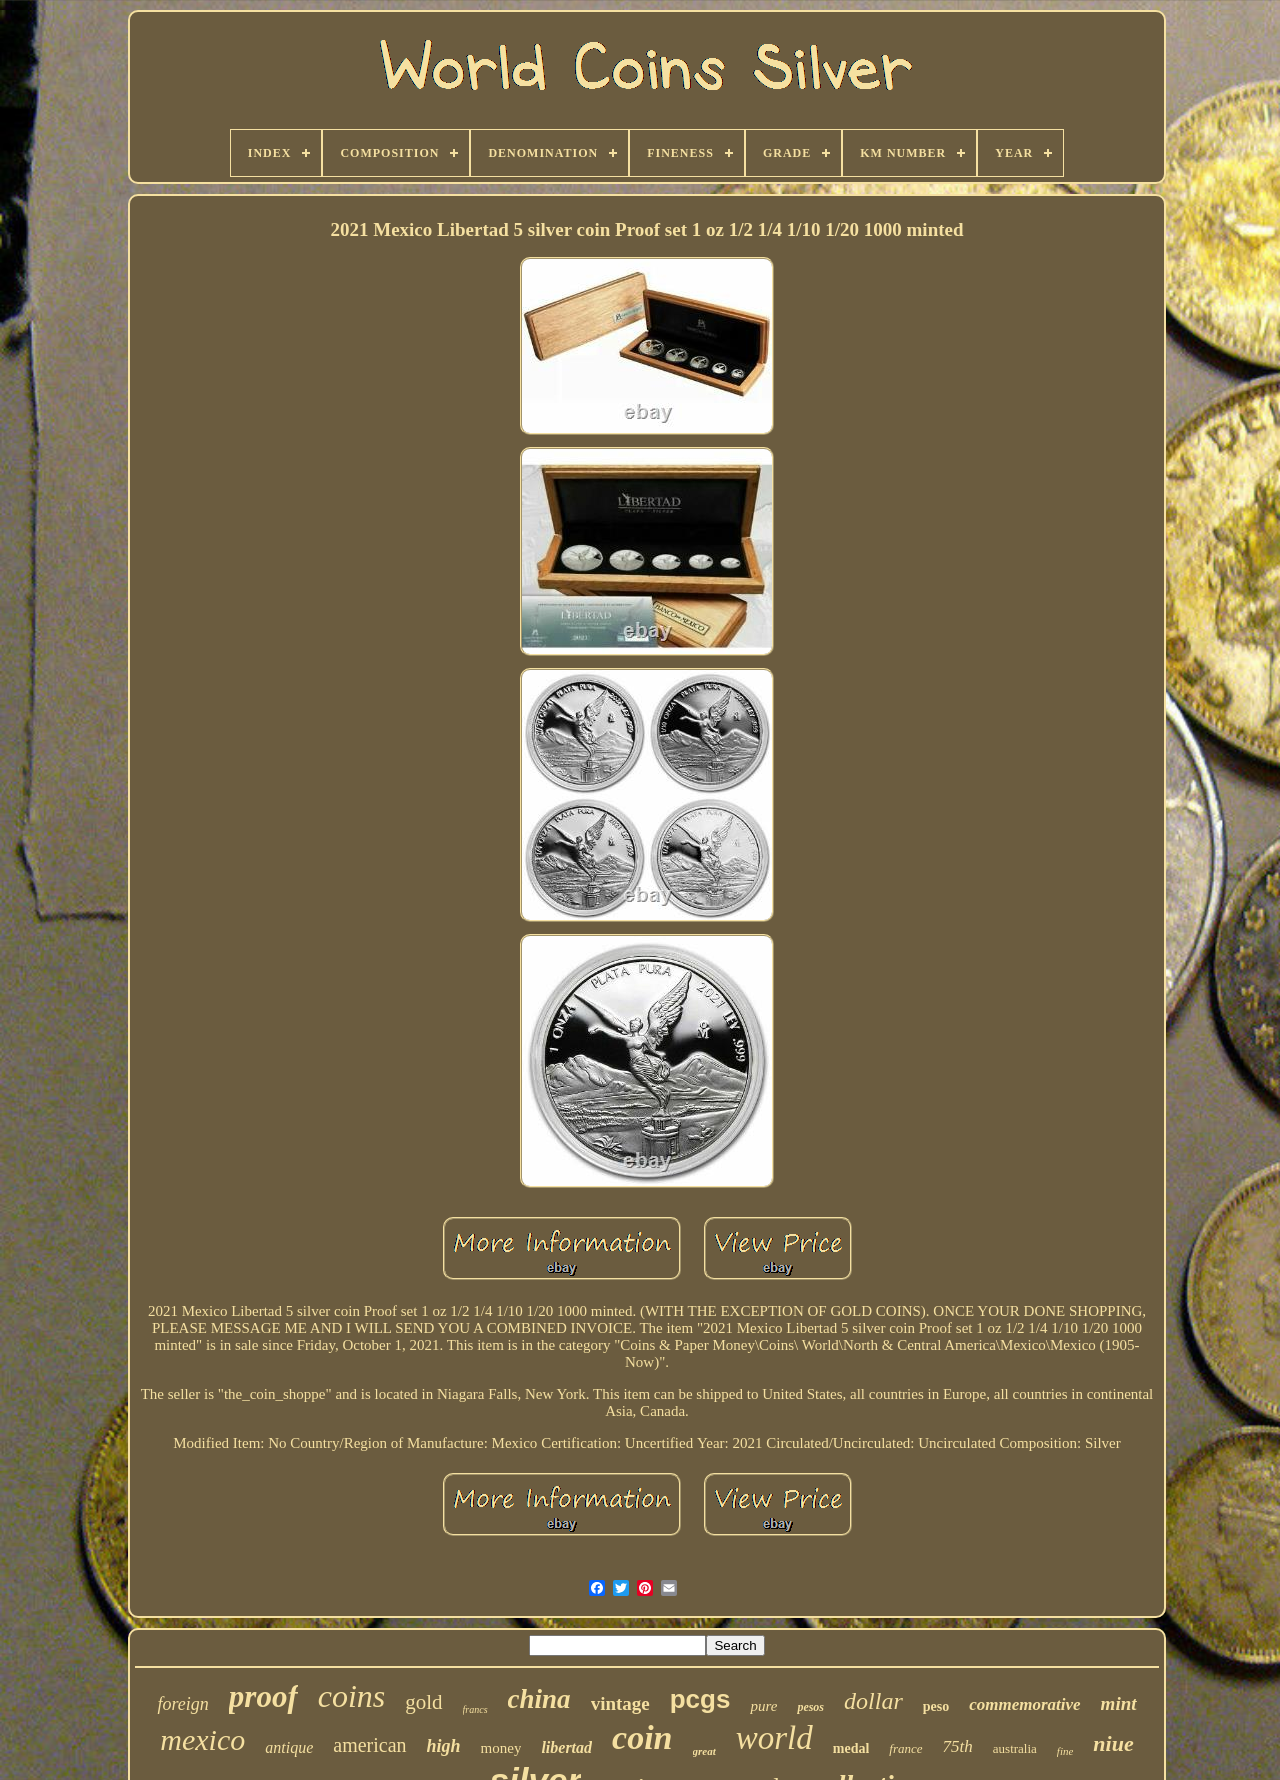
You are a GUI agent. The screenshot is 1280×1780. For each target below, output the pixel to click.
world (774, 1738)
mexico (202, 1739)
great (704, 1751)
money (501, 1748)
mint (1119, 1703)
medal (851, 1748)
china (539, 1699)
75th (958, 1746)
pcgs (700, 1699)
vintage (620, 1703)
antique (289, 1747)
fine (1065, 1751)
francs (475, 1709)
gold (423, 1702)
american (369, 1745)
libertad (566, 1747)
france (905, 1748)
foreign (182, 1704)
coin (642, 1737)
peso (936, 1706)
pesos (810, 1707)
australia (1015, 1748)
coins (352, 1696)
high (444, 1746)
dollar (873, 1701)
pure (763, 1706)
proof (263, 1696)
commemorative (1024, 1704)
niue (1113, 1743)
